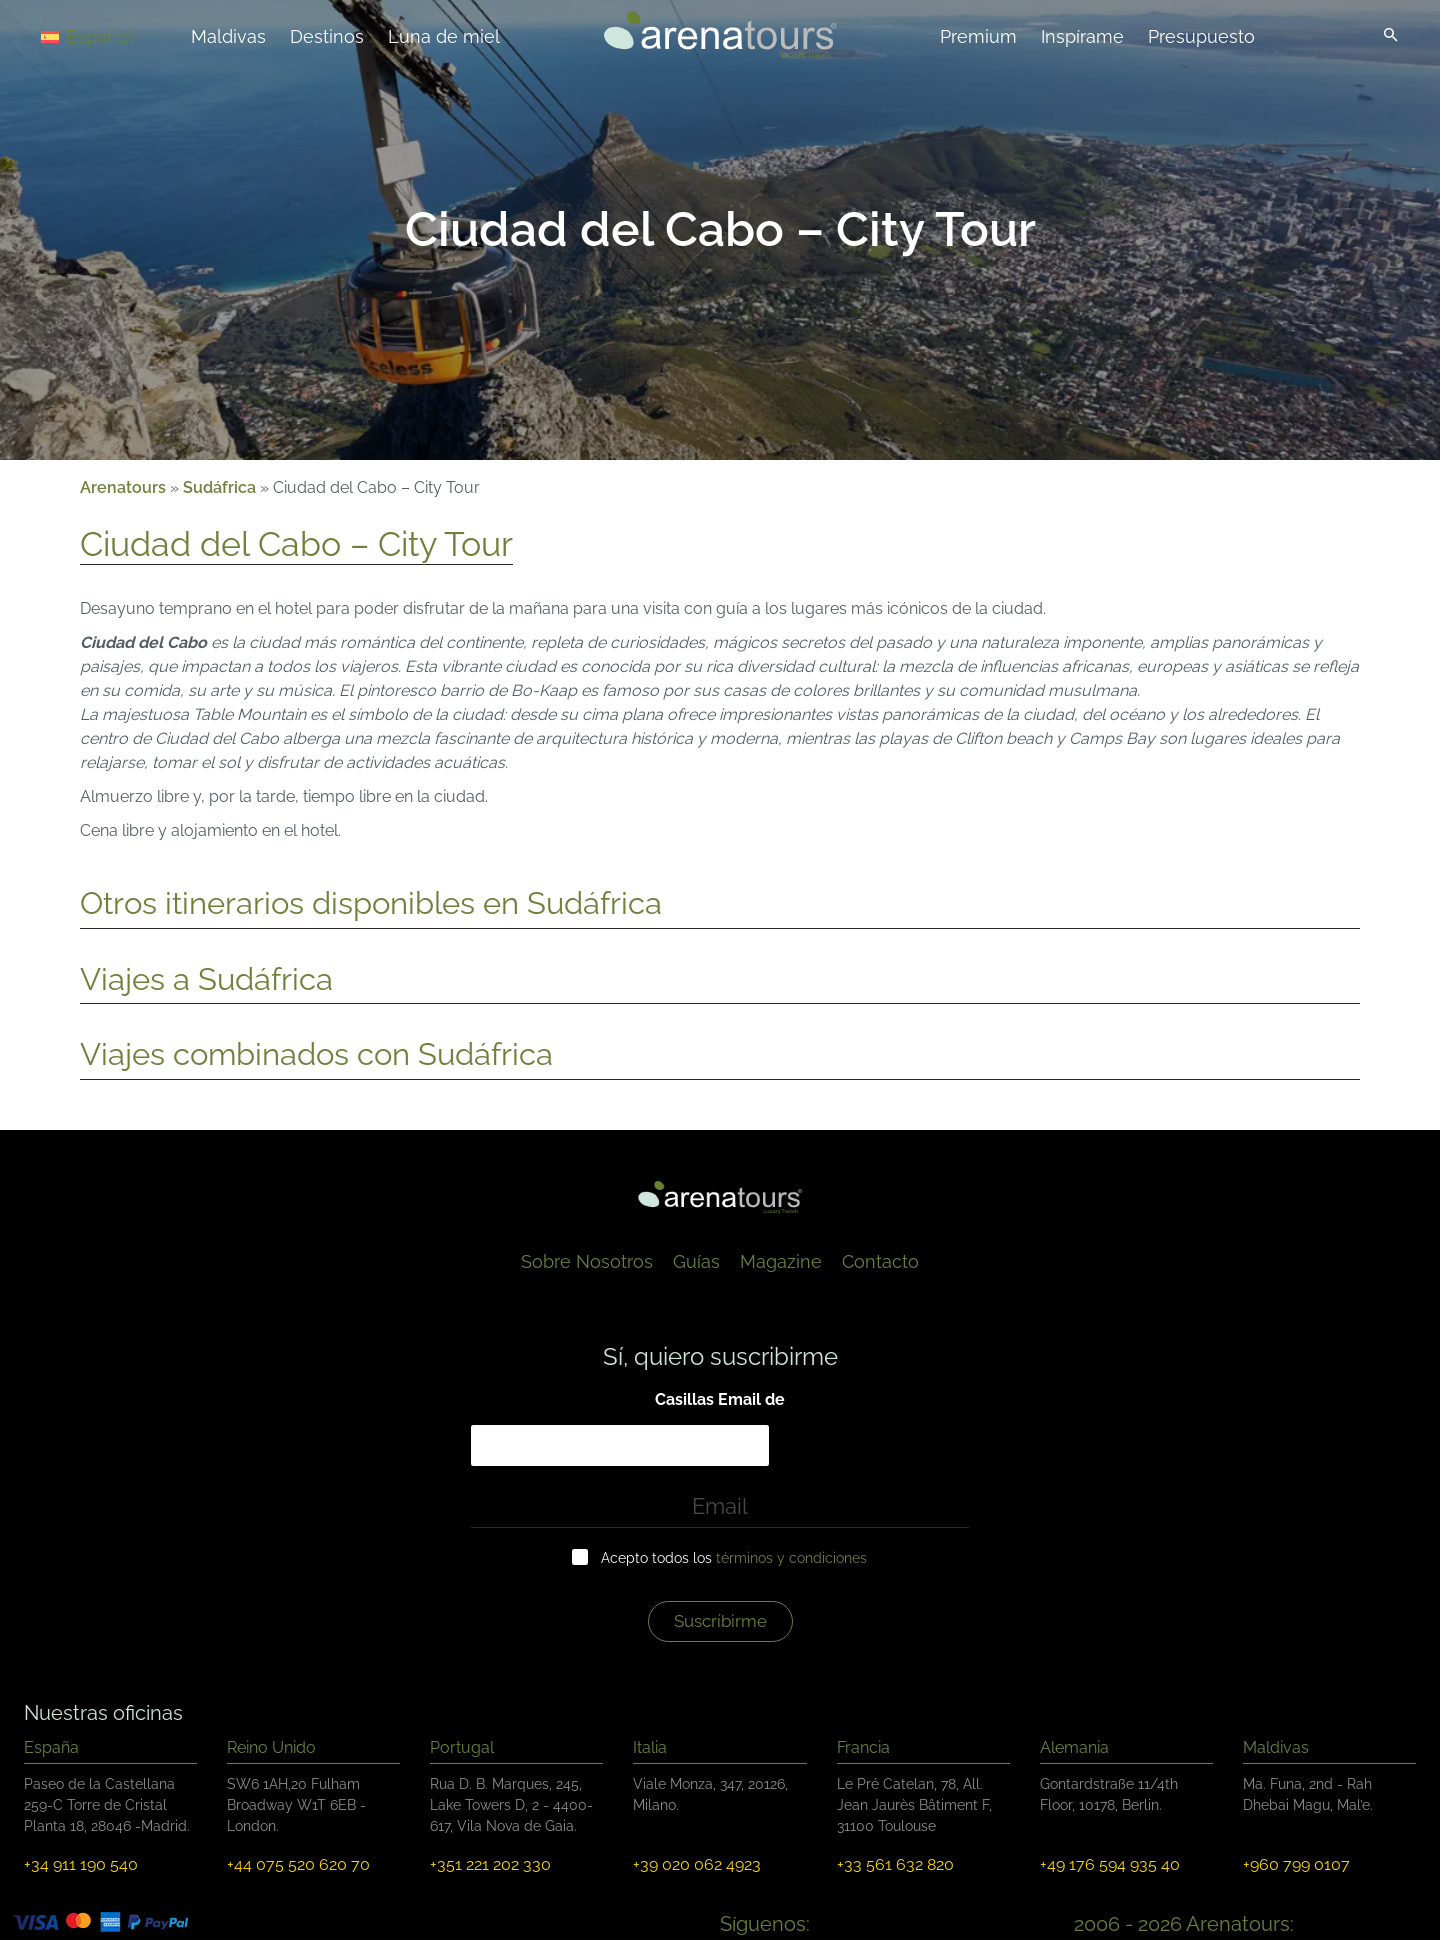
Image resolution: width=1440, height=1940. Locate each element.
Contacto (880, 1261)
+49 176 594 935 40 (1110, 1864)
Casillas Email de (720, 1399)
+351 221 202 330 (490, 1864)
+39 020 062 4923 (697, 1864)
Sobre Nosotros (587, 1261)
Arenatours (123, 487)
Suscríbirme (720, 1621)
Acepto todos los (734, 1558)
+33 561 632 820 (895, 1864)
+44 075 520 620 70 (298, 1864)
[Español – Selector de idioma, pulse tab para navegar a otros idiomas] (112, 35)
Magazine (781, 1261)
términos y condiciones (791, 1558)
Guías (696, 1261)
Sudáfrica (219, 487)
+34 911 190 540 (81, 1864)
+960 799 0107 (1296, 1864)
